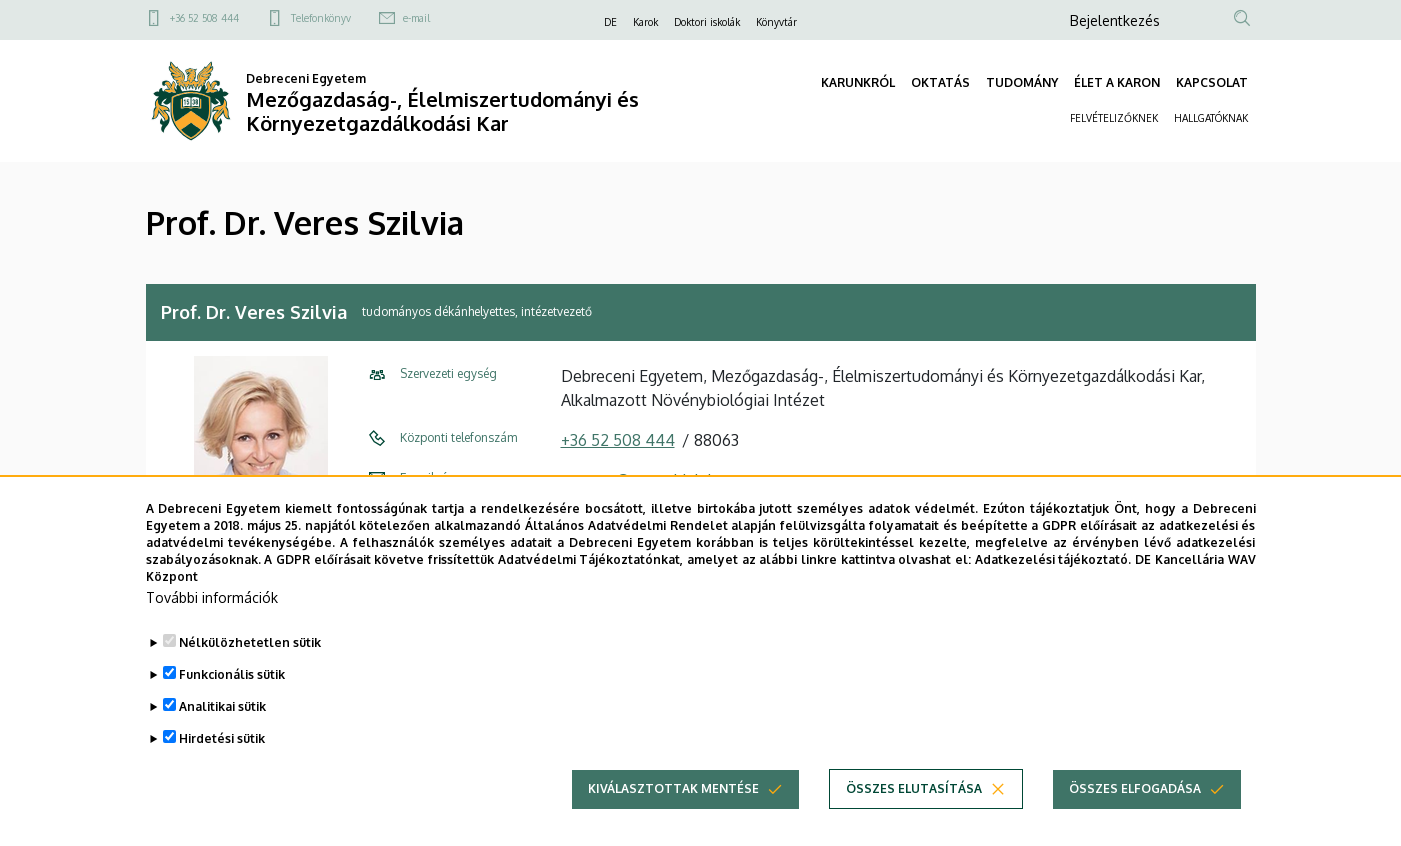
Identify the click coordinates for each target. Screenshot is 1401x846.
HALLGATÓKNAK (1211, 118)
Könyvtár (776, 22)
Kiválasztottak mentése (673, 814)
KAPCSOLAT (1212, 82)
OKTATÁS (940, 82)
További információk (212, 623)
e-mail (416, 18)
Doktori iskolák (707, 22)
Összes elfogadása (1135, 814)
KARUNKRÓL (858, 82)
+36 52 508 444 (204, 18)
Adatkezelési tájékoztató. (1053, 584)
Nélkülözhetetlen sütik (250, 668)
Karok (645, 22)
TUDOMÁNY (1022, 82)
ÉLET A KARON (1117, 82)
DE (610, 22)
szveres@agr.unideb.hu (643, 480)
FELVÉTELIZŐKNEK (1114, 118)
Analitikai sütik (222, 732)
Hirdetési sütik (222, 764)
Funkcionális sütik (232, 700)
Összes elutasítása (914, 814)
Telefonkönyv (321, 18)
